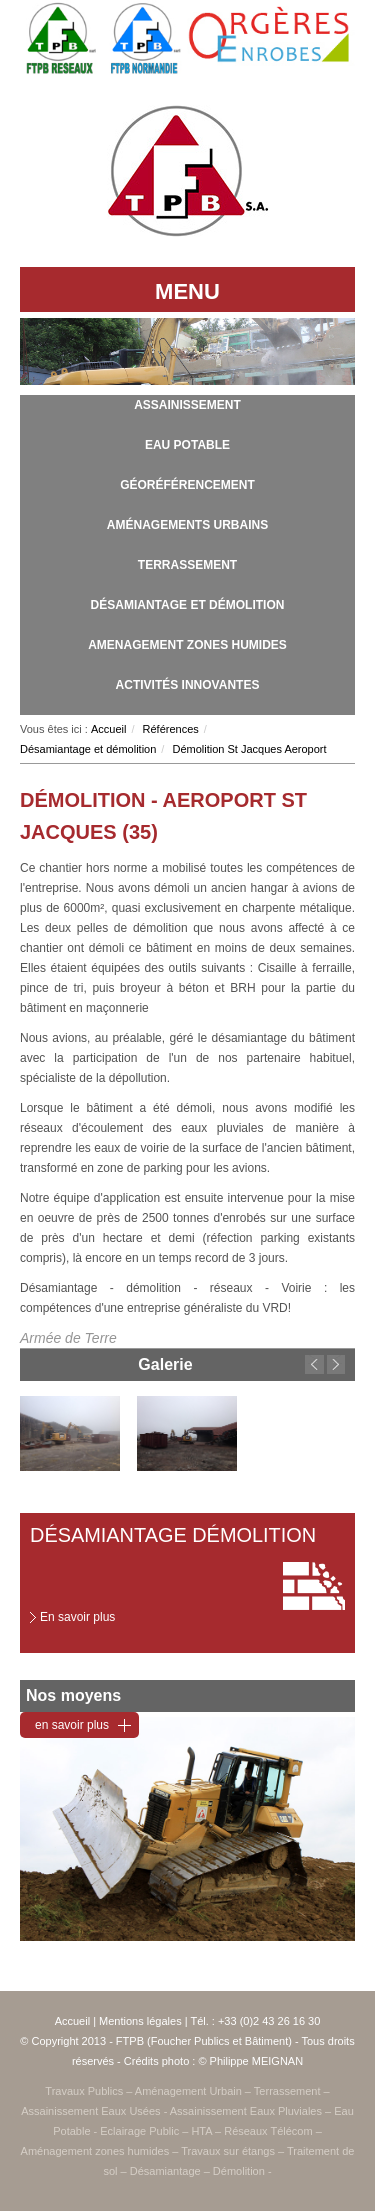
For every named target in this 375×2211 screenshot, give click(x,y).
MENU (187, 291)
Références (171, 729)
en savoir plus (72, 1725)
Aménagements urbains (187, 525)
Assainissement (187, 405)
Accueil (108, 729)
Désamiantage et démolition (188, 605)
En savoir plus (77, 1617)
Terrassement (187, 565)
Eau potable (187, 445)
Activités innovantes (188, 685)
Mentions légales (140, 2021)
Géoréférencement (187, 485)
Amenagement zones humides (187, 645)
